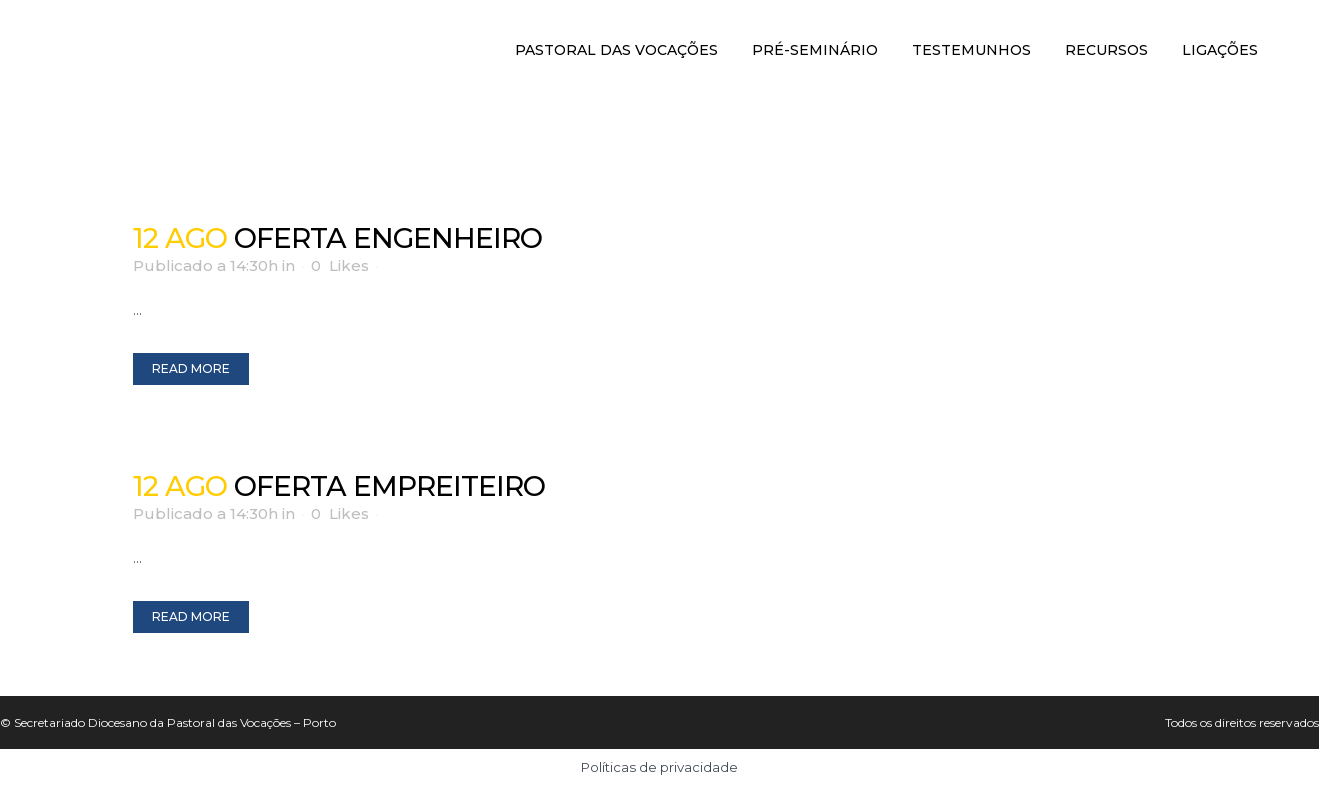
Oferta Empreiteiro (389, 486)
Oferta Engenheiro (388, 238)
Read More (191, 368)
